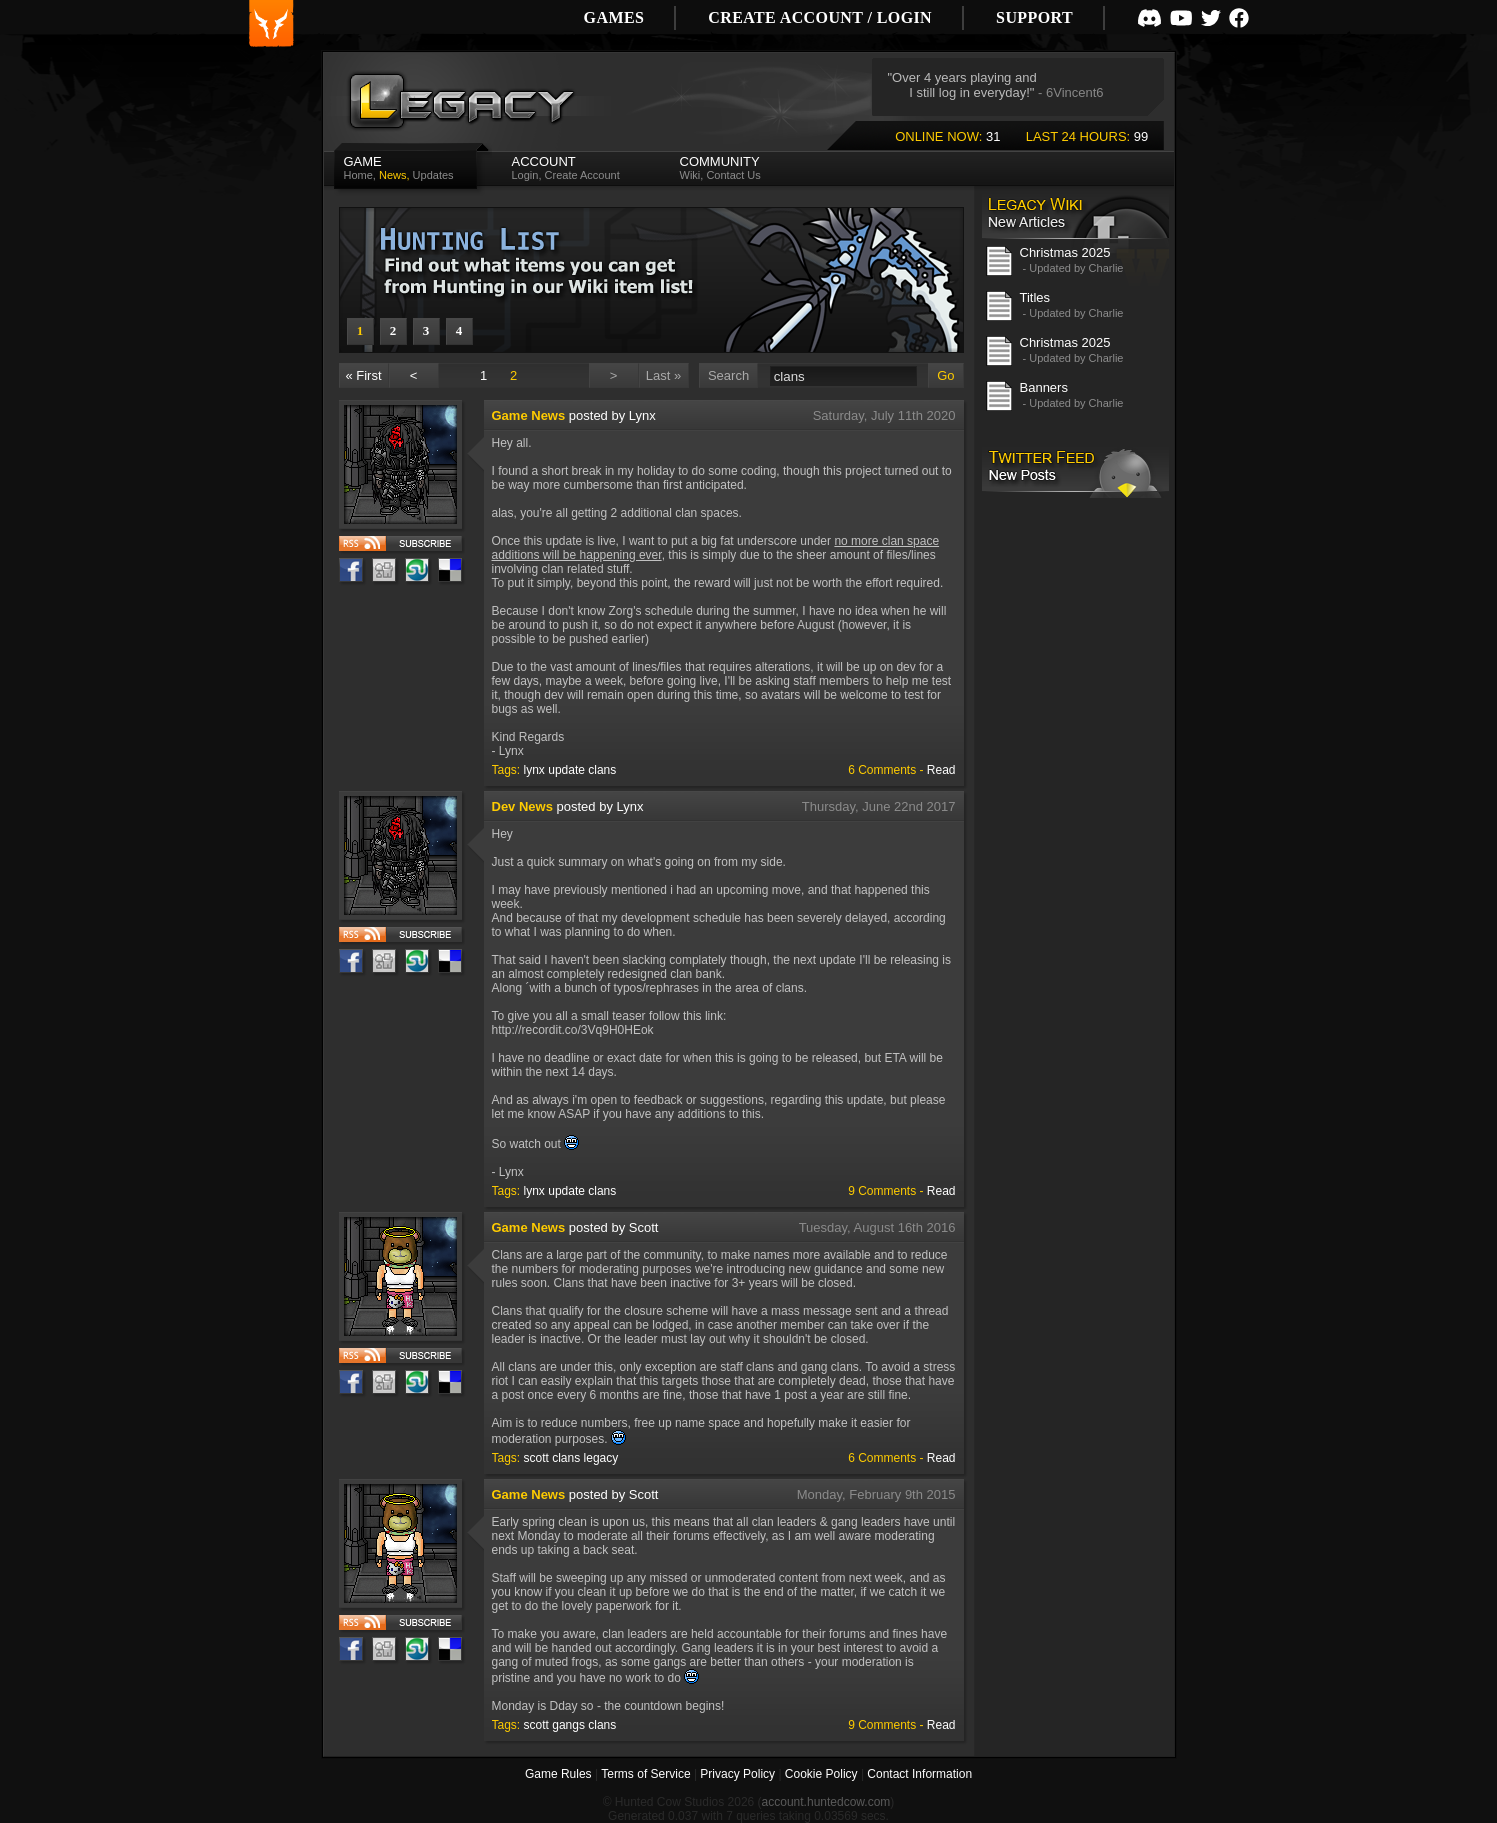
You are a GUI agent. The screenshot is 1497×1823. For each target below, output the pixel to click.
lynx (534, 770)
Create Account (582, 175)
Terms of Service (645, 1774)
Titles (1035, 297)
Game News (529, 415)
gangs (568, 1725)
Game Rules (558, 1774)
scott (536, 1458)
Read (941, 770)
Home (358, 175)
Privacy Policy (737, 1774)
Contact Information (919, 1774)
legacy (601, 1458)
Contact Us (733, 175)
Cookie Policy (821, 1774)
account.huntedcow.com (826, 1802)
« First (363, 375)
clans (602, 770)
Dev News (522, 806)
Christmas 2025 (1065, 252)
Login (525, 175)
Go (945, 375)
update (566, 770)
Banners (1044, 387)
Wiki (690, 175)
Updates (433, 175)
